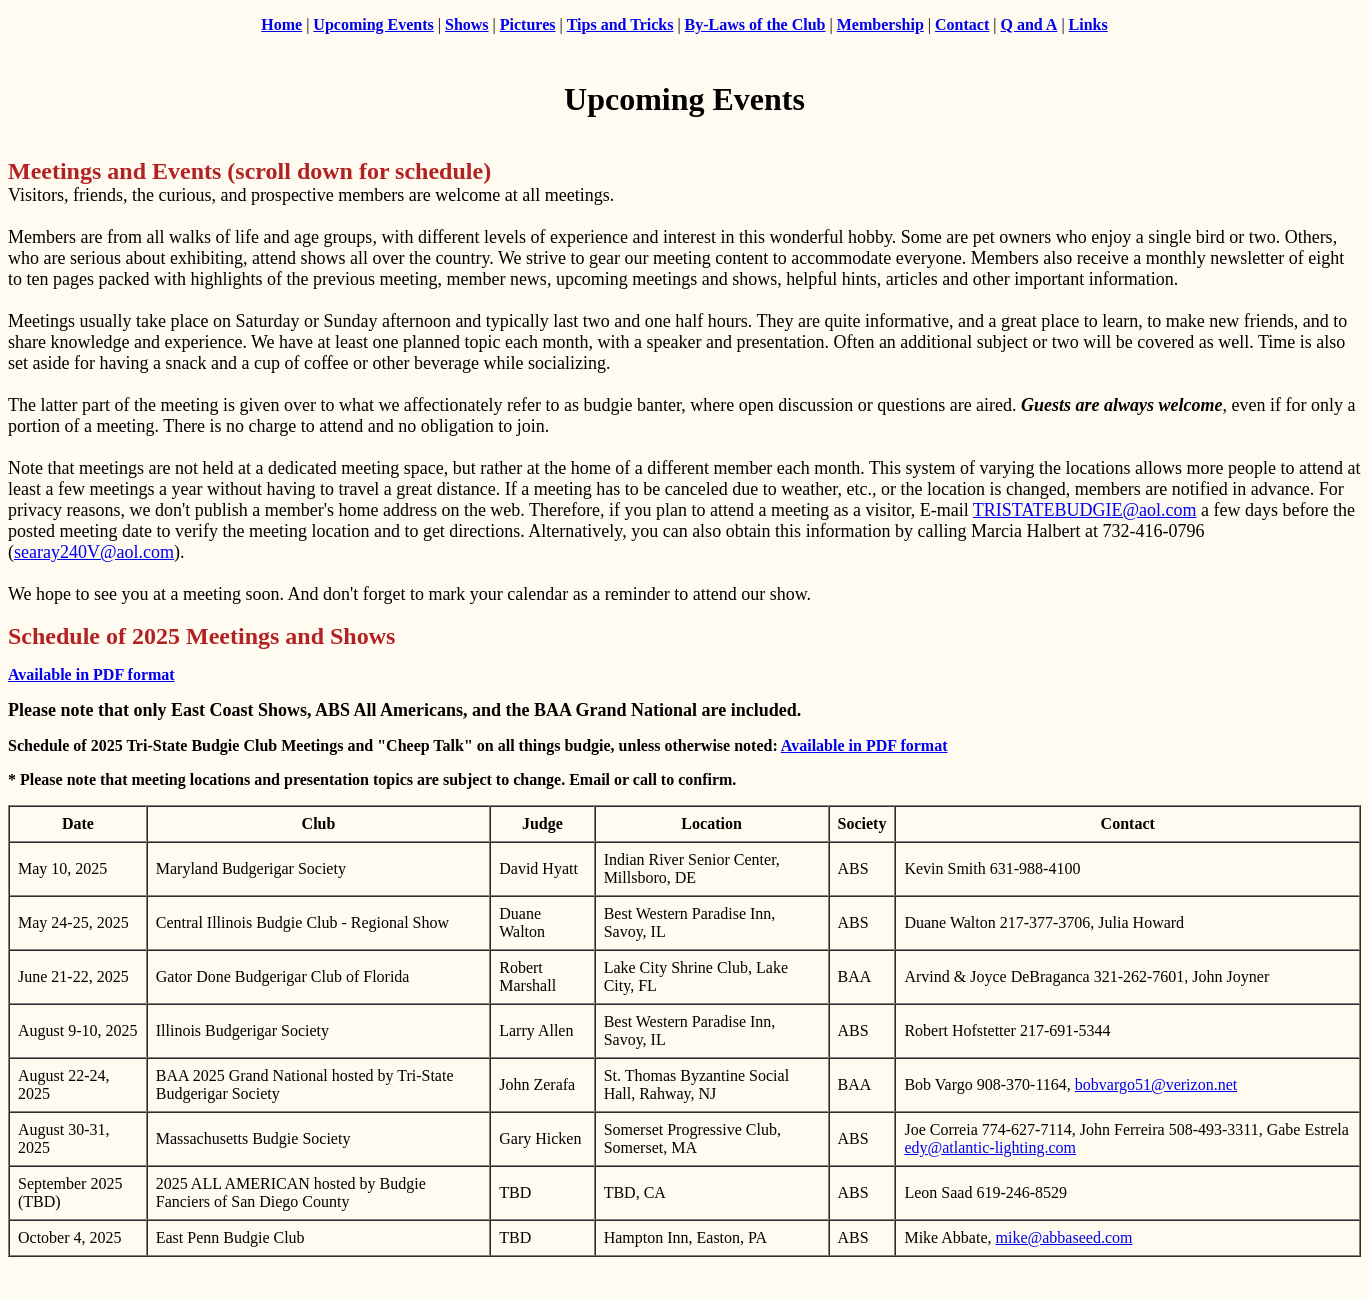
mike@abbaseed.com (1064, 1237)
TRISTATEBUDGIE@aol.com (1085, 510)
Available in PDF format (91, 674)
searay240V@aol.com (94, 552)
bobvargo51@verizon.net (1156, 1084)
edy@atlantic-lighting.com (990, 1147)
